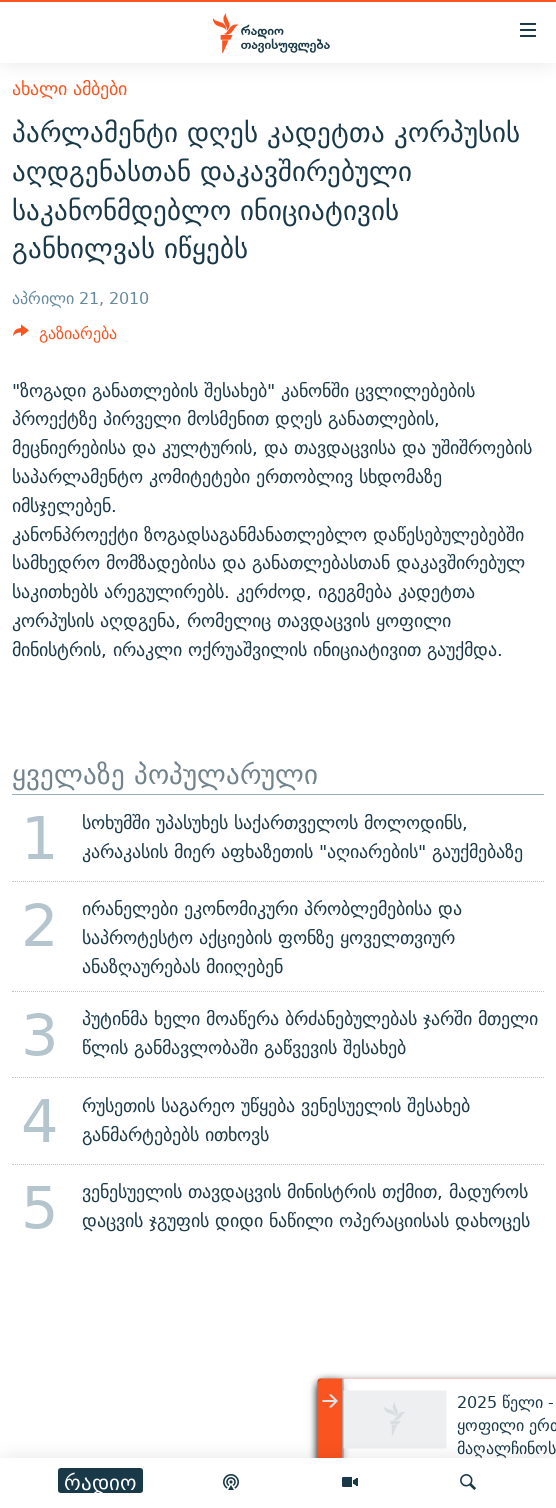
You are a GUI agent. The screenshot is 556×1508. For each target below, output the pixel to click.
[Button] (65, 338)
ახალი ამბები (69, 88)
